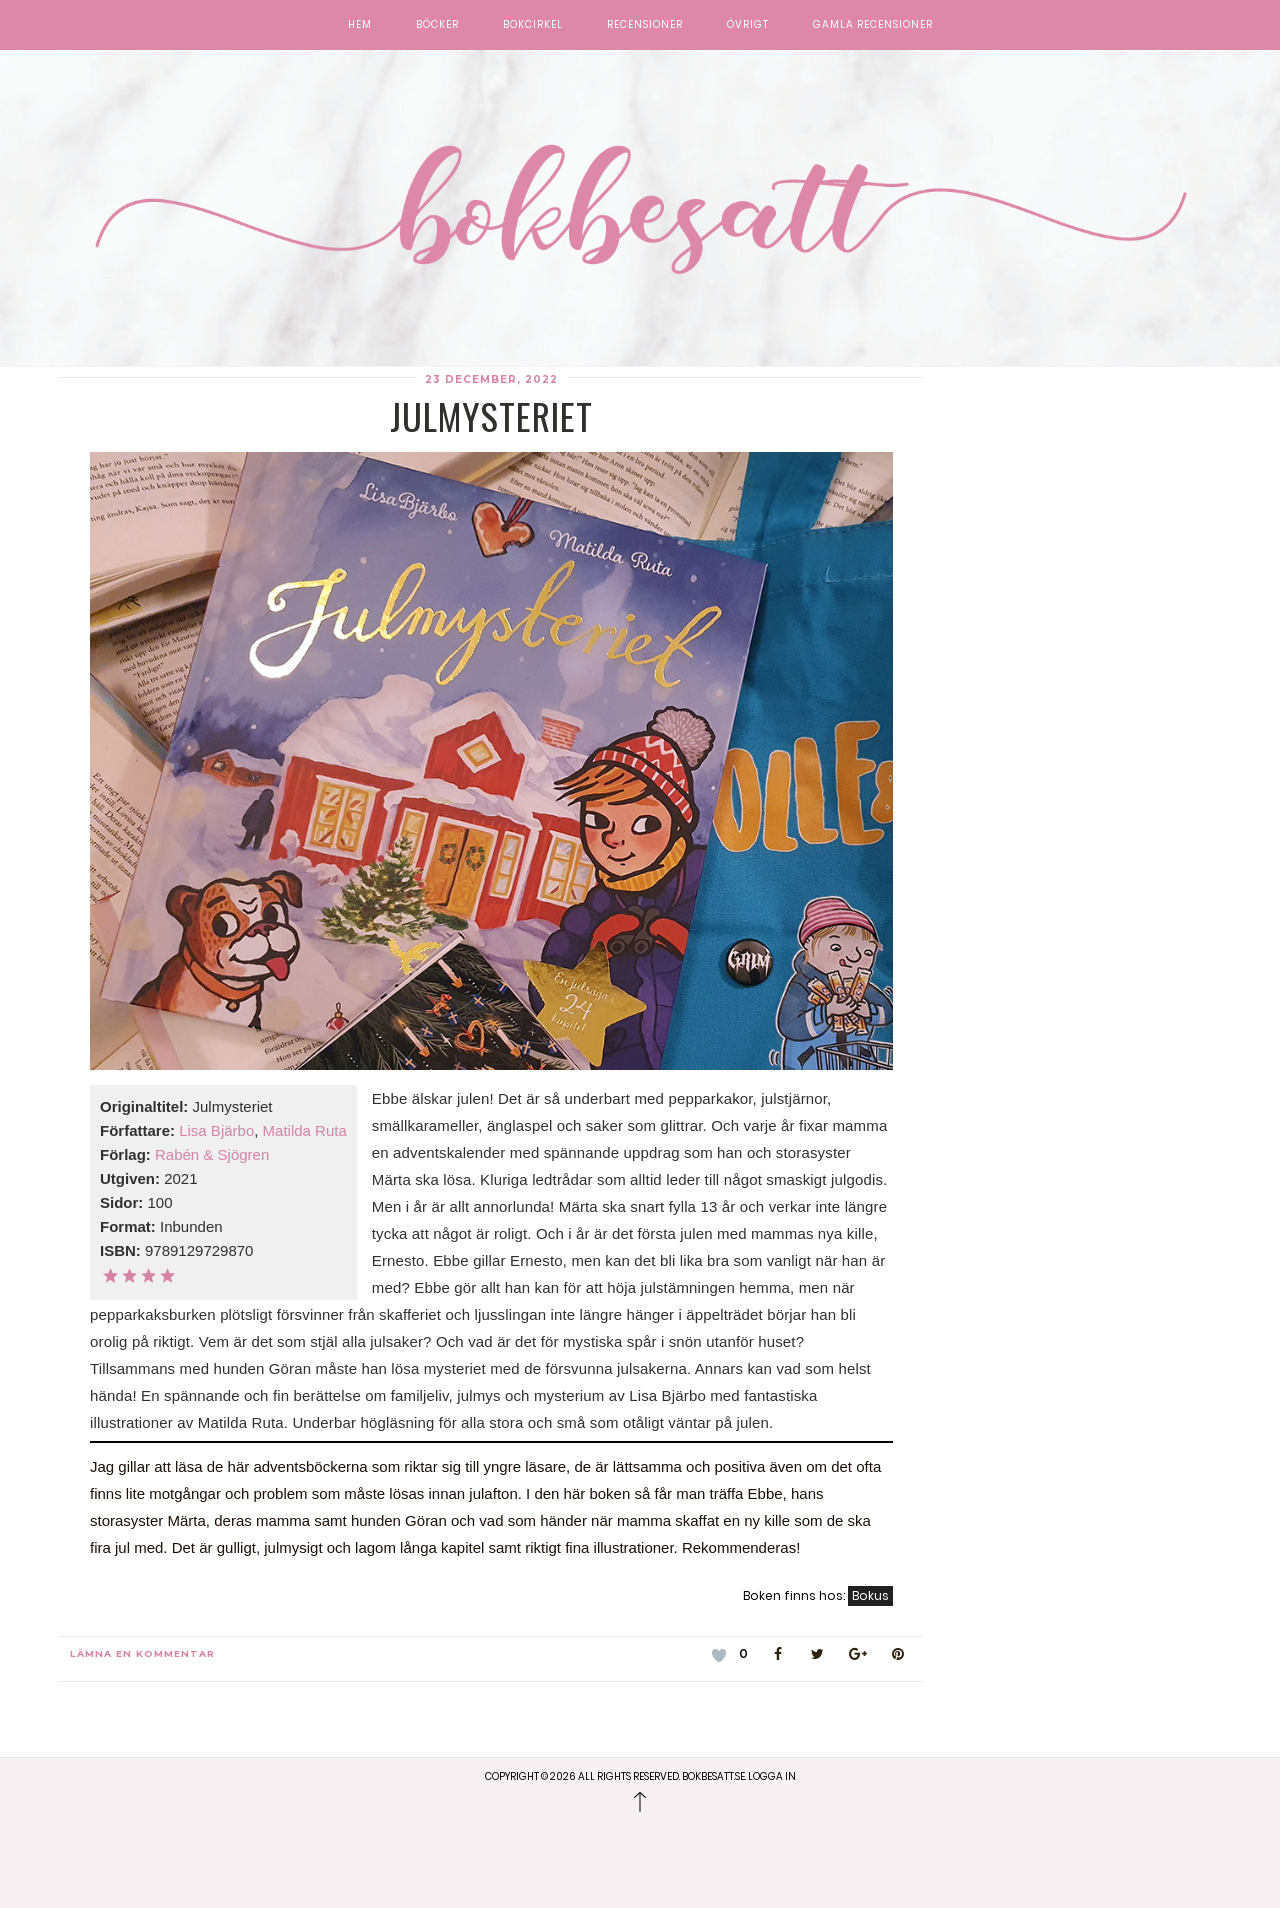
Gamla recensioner (873, 25)
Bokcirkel (533, 25)
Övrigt (748, 25)
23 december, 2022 (491, 379)
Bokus (870, 1595)
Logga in (772, 1776)
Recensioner (645, 25)
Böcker (437, 25)
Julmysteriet (491, 415)
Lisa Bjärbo (216, 1130)
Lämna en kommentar (142, 1653)
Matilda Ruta (305, 1130)
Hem (360, 25)
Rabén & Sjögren (212, 1154)
